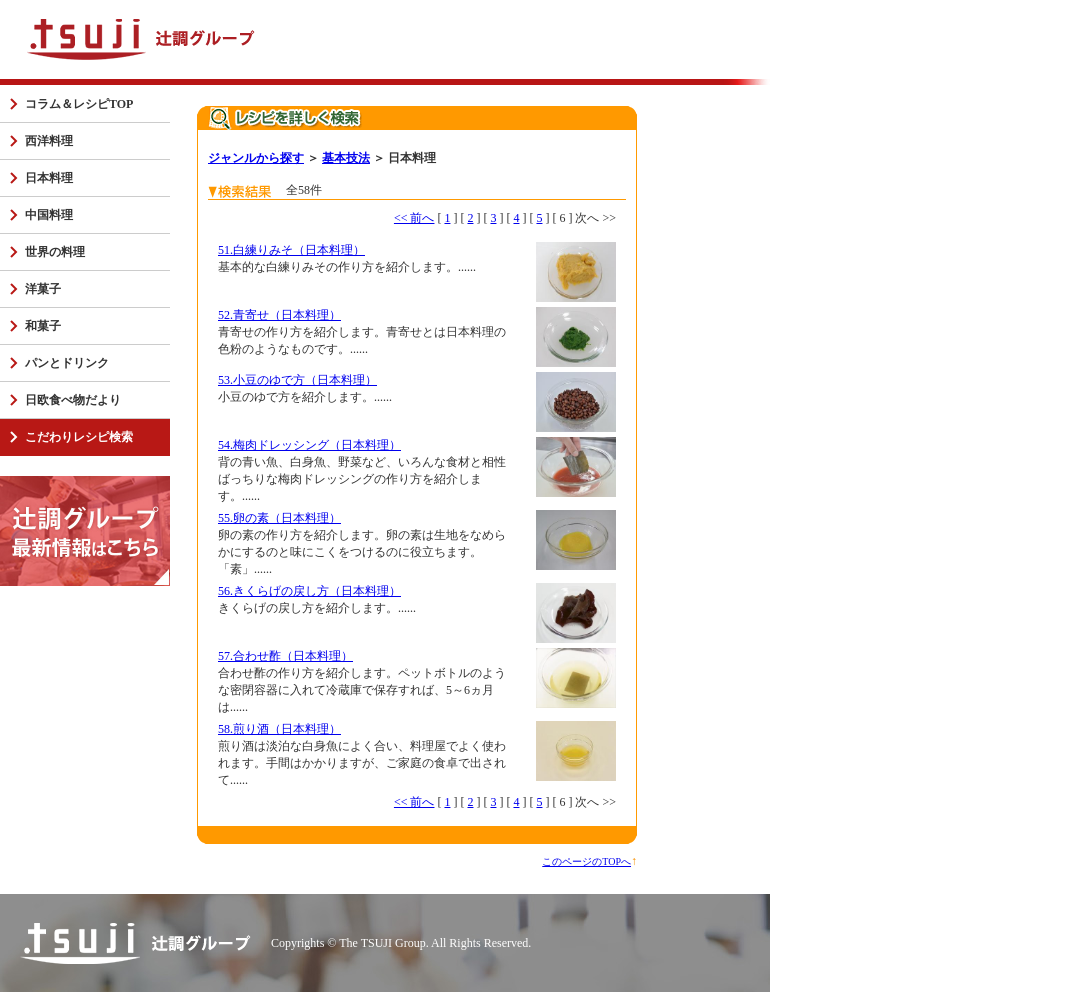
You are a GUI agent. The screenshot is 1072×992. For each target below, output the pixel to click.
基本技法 (346, 158)
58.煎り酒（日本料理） (279, 729)
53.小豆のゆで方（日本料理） (297, 380)
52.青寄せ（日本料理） (279, 315)
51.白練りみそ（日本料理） (291, 250)
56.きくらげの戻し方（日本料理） (309, 591)
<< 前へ (414, 218)
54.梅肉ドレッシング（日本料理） (309, 445)
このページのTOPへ (586, 861)
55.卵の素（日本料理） (279, 518)
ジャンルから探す (256, 158)
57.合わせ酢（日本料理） (285, 656)
